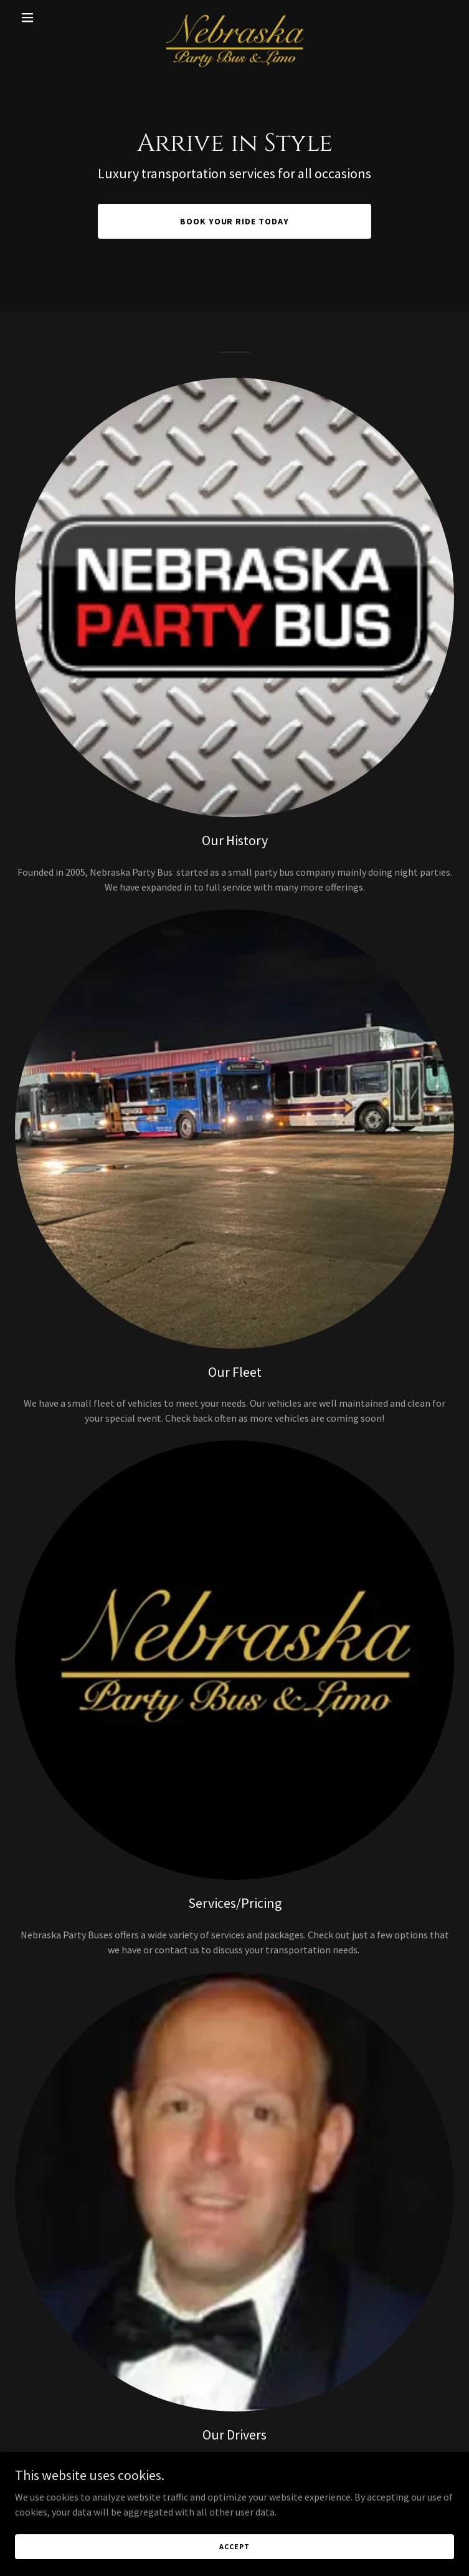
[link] (235, 17)
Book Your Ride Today (235, 221)
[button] (48, 17)
